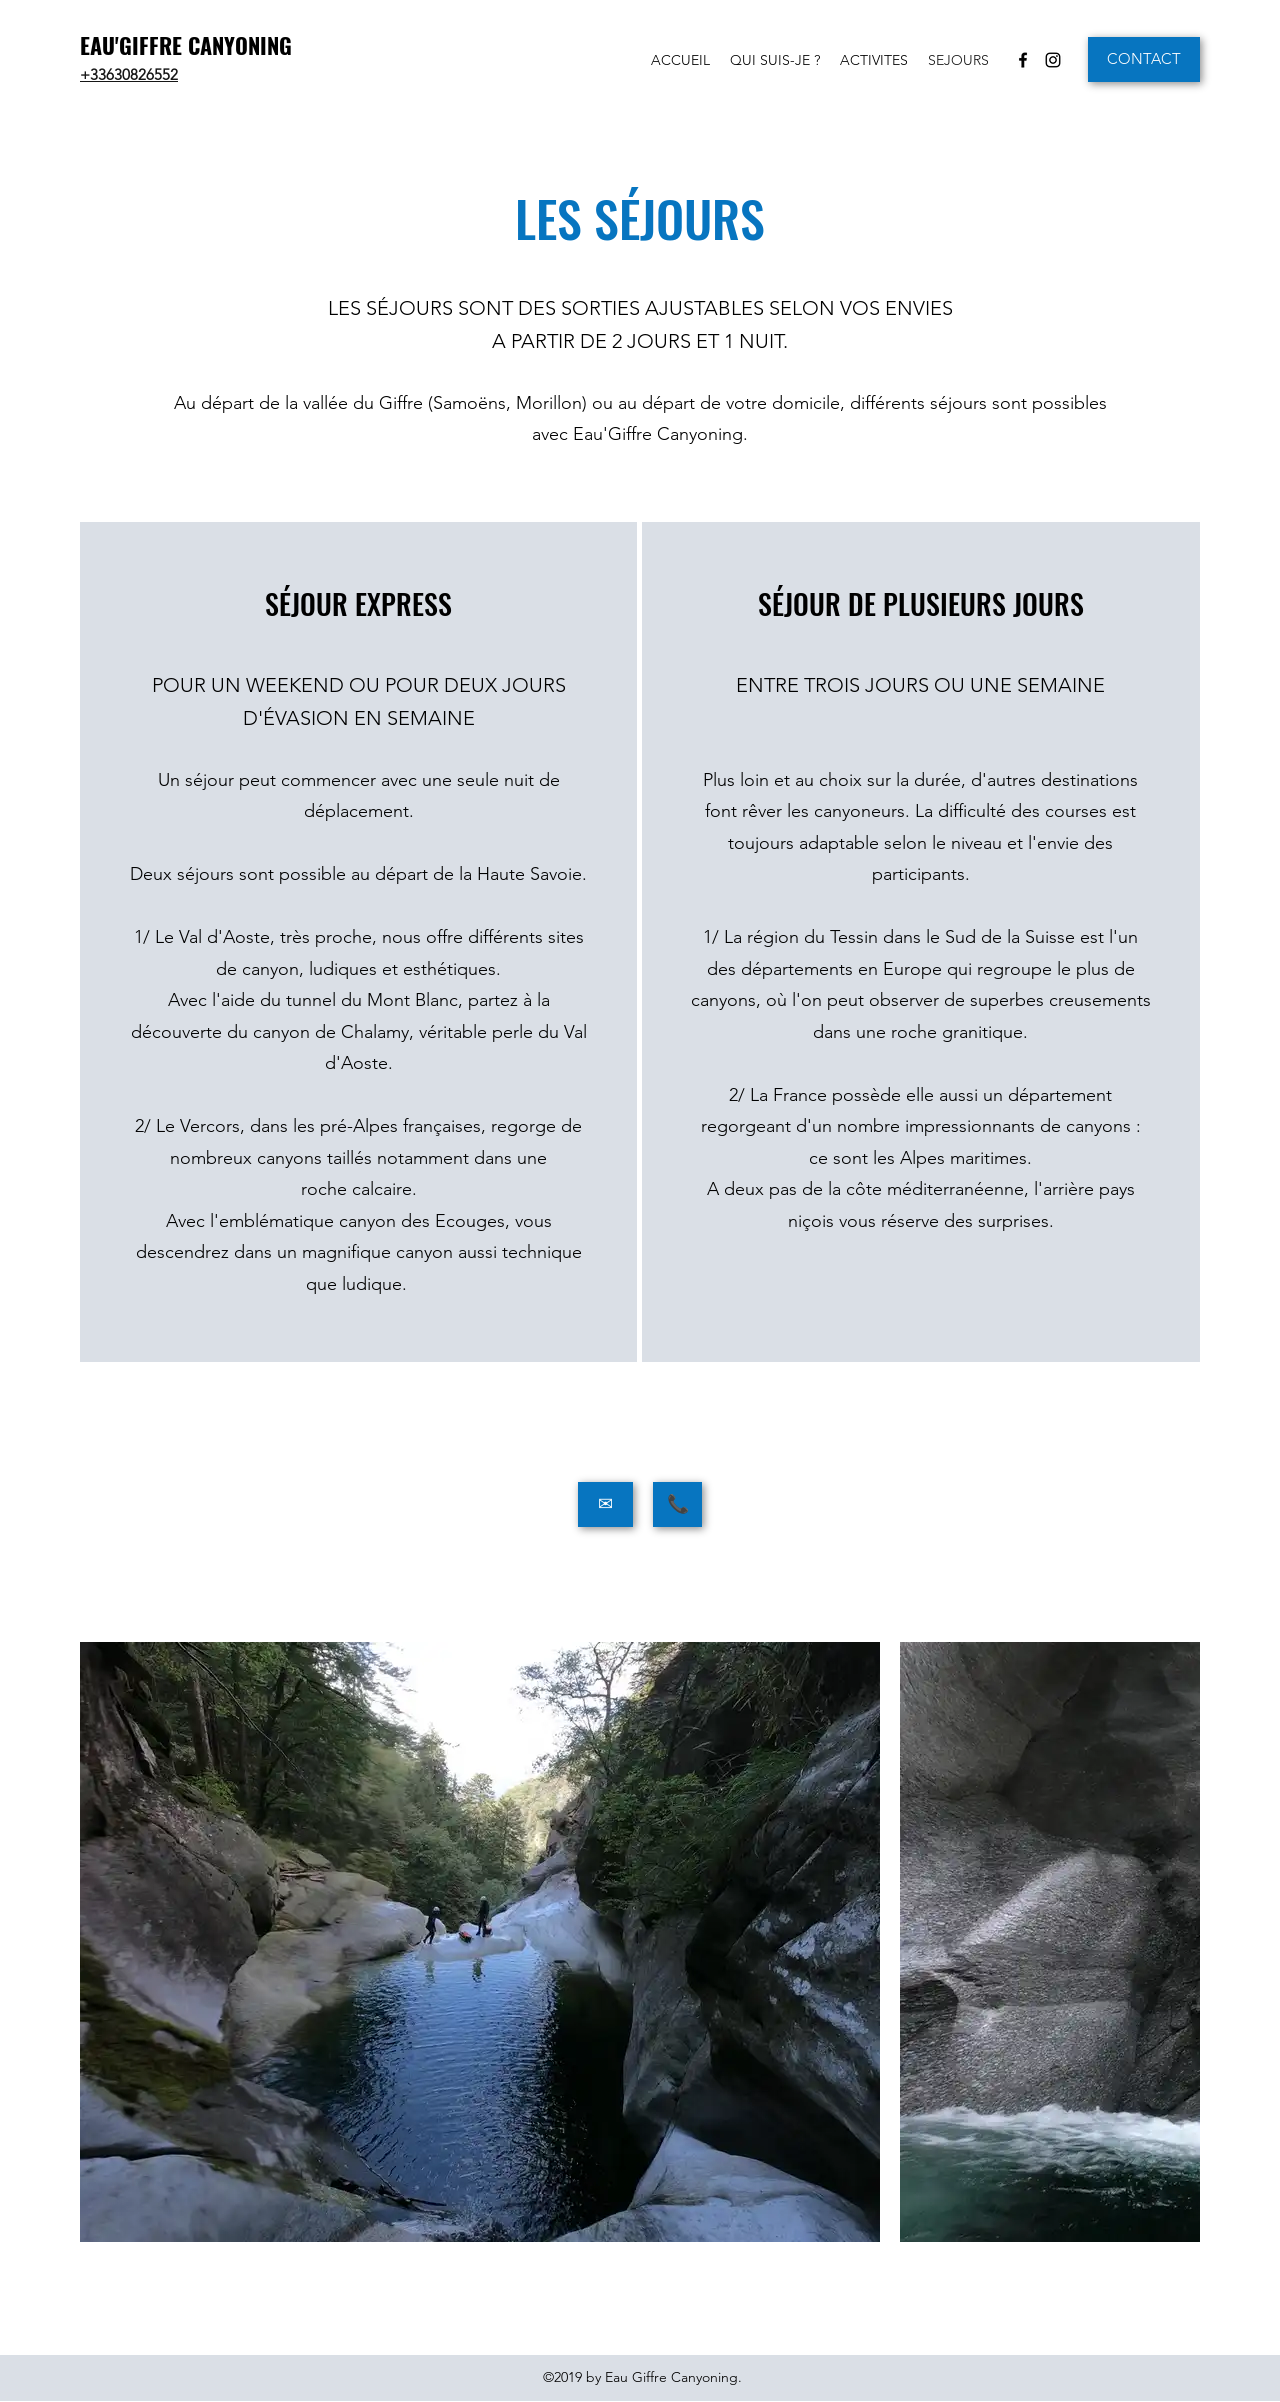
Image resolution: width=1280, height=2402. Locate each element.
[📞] (677, 1504)
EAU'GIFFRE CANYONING (186, 45)
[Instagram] (1053, 60)
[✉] (605, 1504)
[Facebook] (1023, 60)
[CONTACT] (1144, 59)
